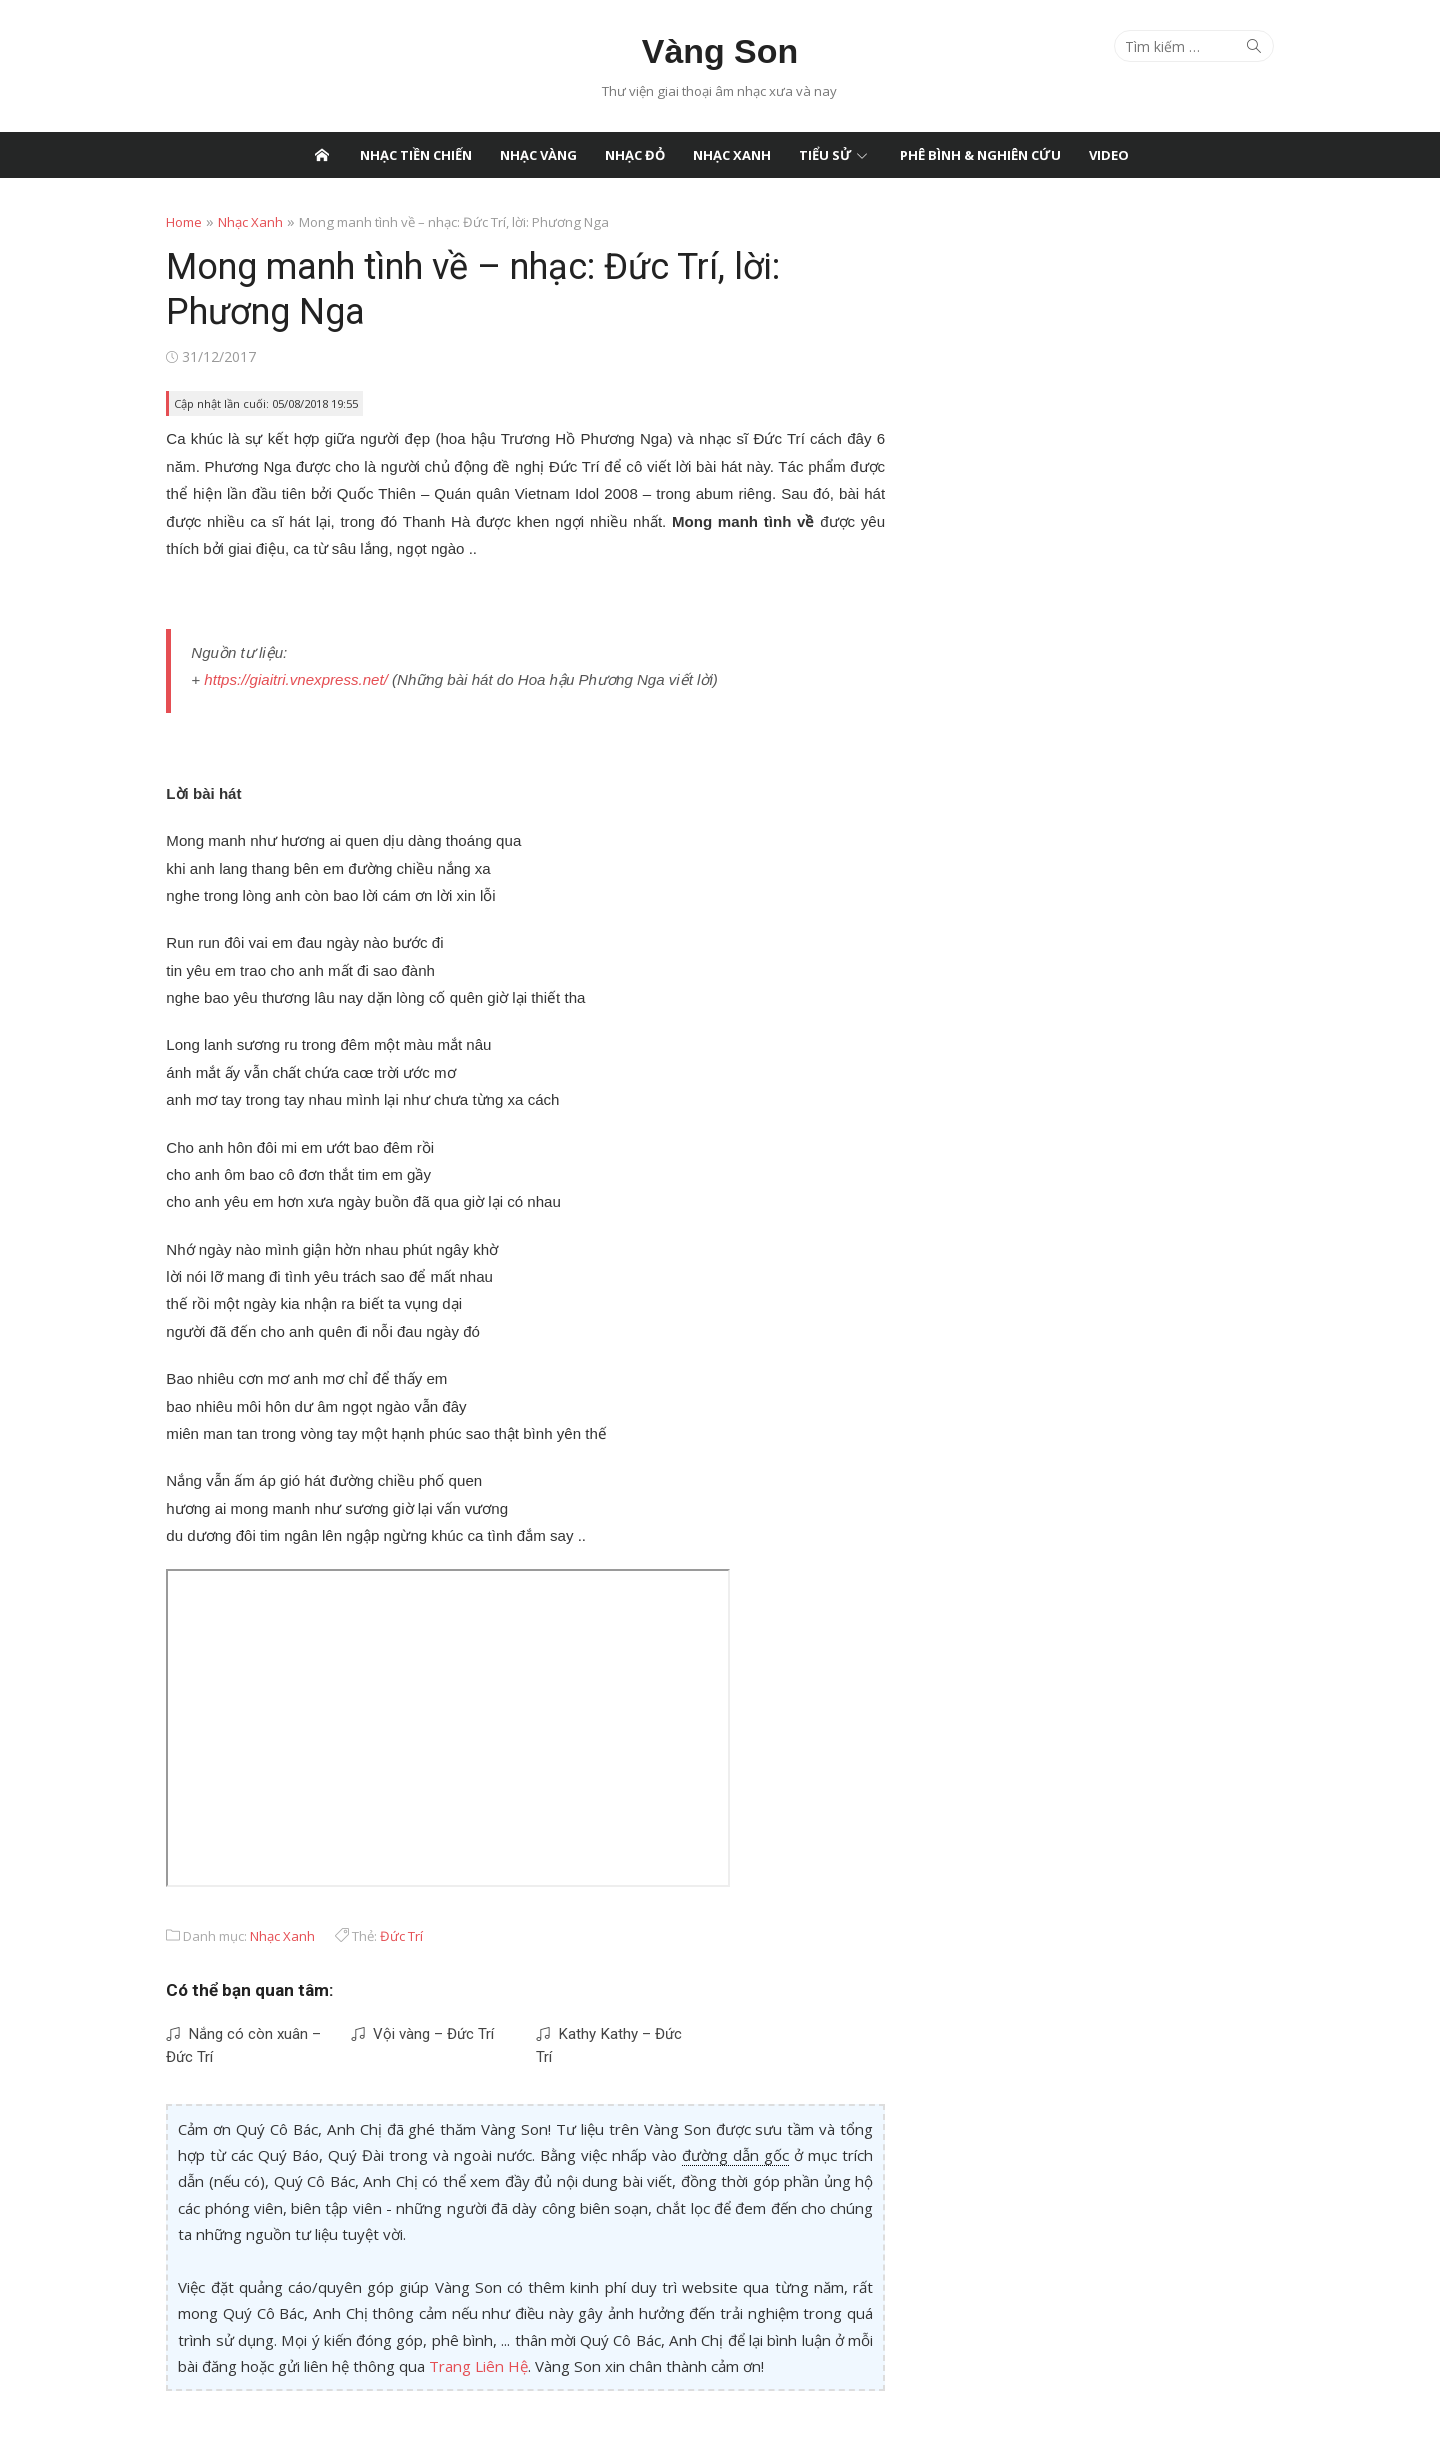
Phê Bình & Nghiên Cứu (980, 155)
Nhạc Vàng (538, 155)
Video (1109, 155)
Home (168, 222)
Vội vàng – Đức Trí (411, 2029)
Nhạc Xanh (732, 155)
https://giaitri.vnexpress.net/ (279, 678)
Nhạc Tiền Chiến (416, 155)
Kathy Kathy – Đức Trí (612, 2029)
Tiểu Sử (825, 155)
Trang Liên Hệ (330, 2360)
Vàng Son (720, 51)
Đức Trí (385, 1931)
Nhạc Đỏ (635, 155)
